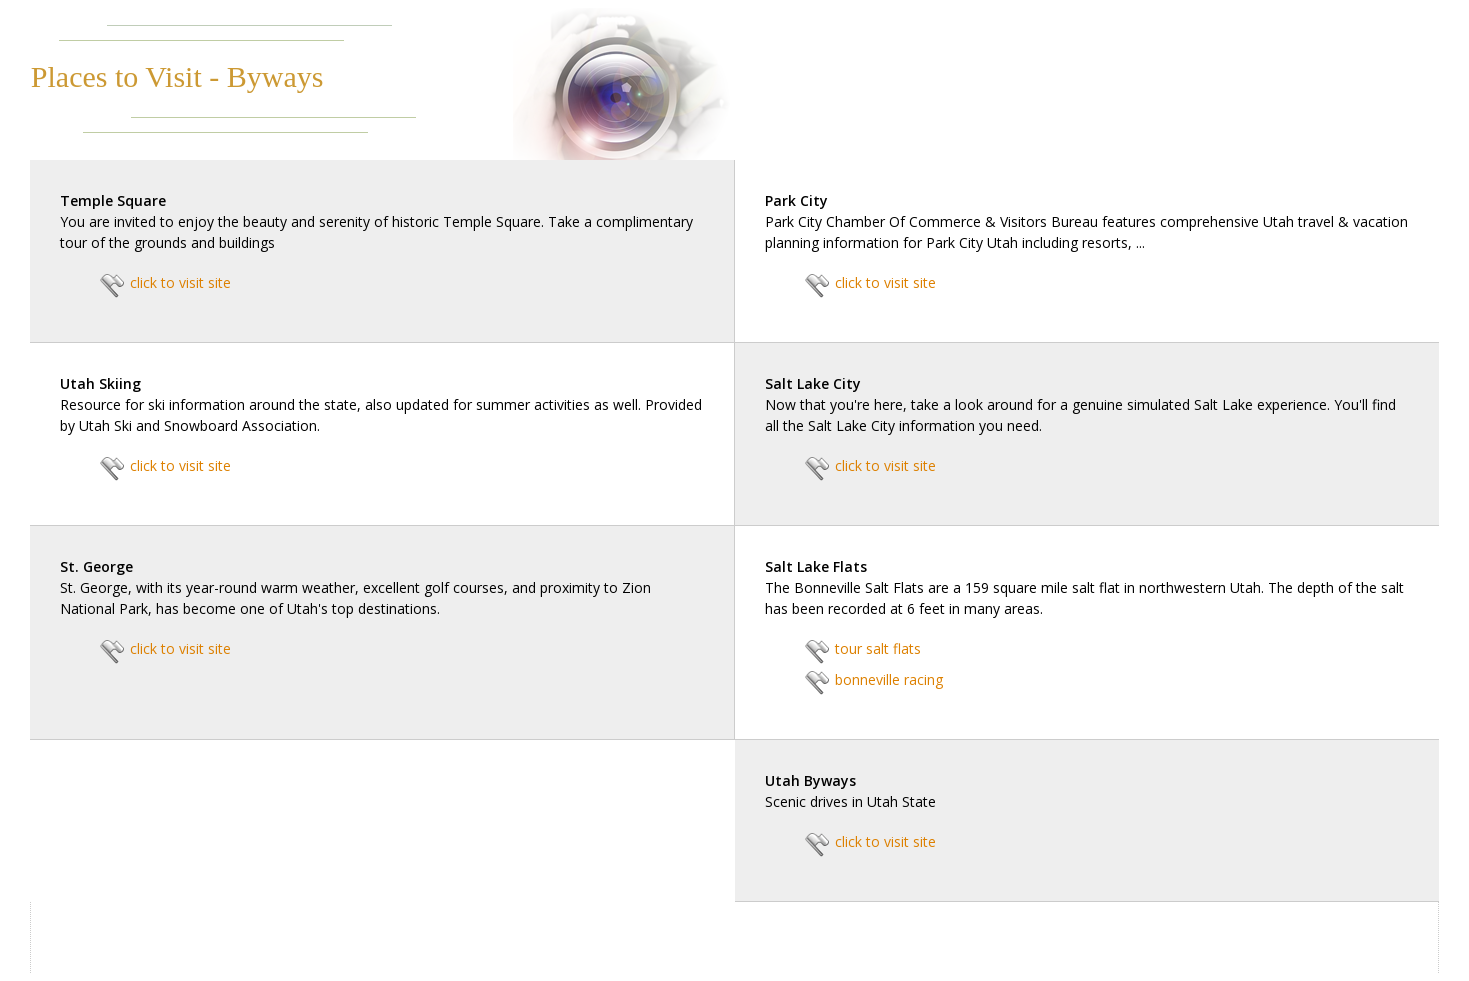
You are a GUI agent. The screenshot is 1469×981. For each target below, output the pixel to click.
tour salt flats (878, 648)
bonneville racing (889, 679)
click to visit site (180, 282)
